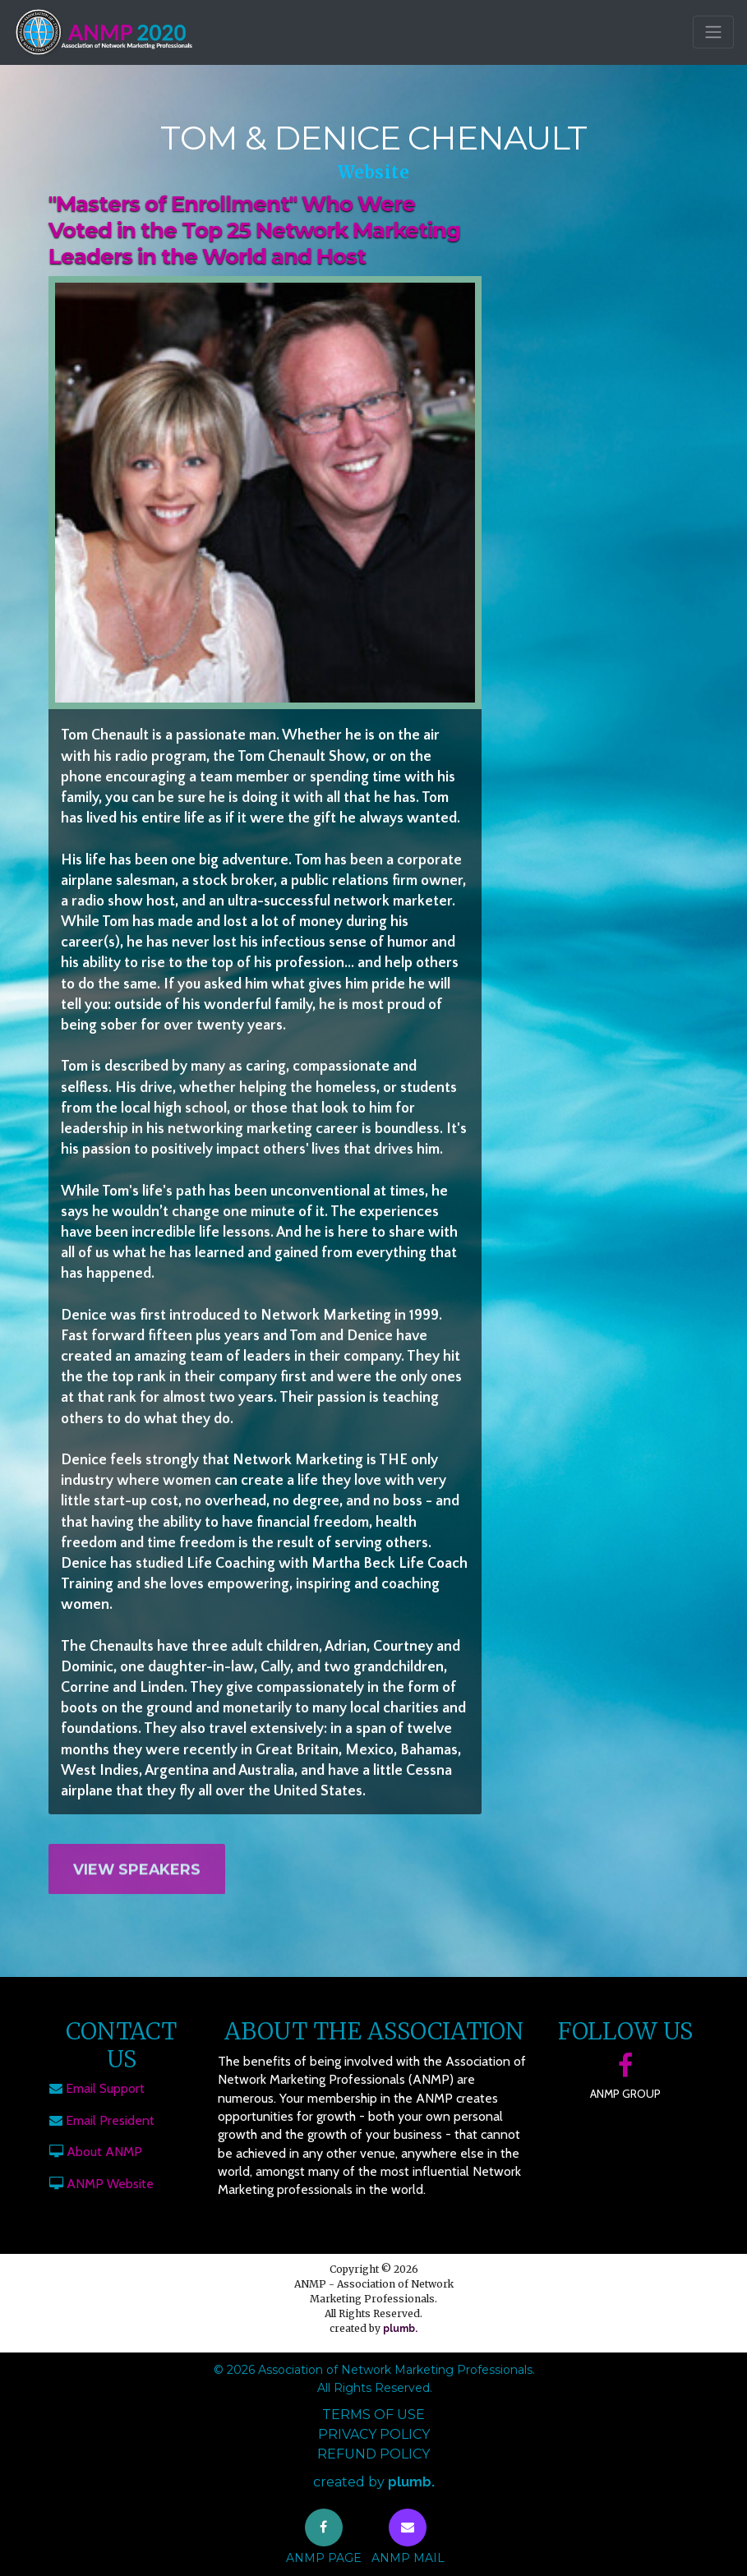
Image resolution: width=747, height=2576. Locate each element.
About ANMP (104, 2151)
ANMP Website (110, 2183)
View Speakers (137, 1881)
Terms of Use (373, 2414)
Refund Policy (373, 2454)
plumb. (400, 2328)
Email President (110, 2120)
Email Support (105, 2088)
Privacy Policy (374, 2434)
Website (374, 172)
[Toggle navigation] (713, 32)
